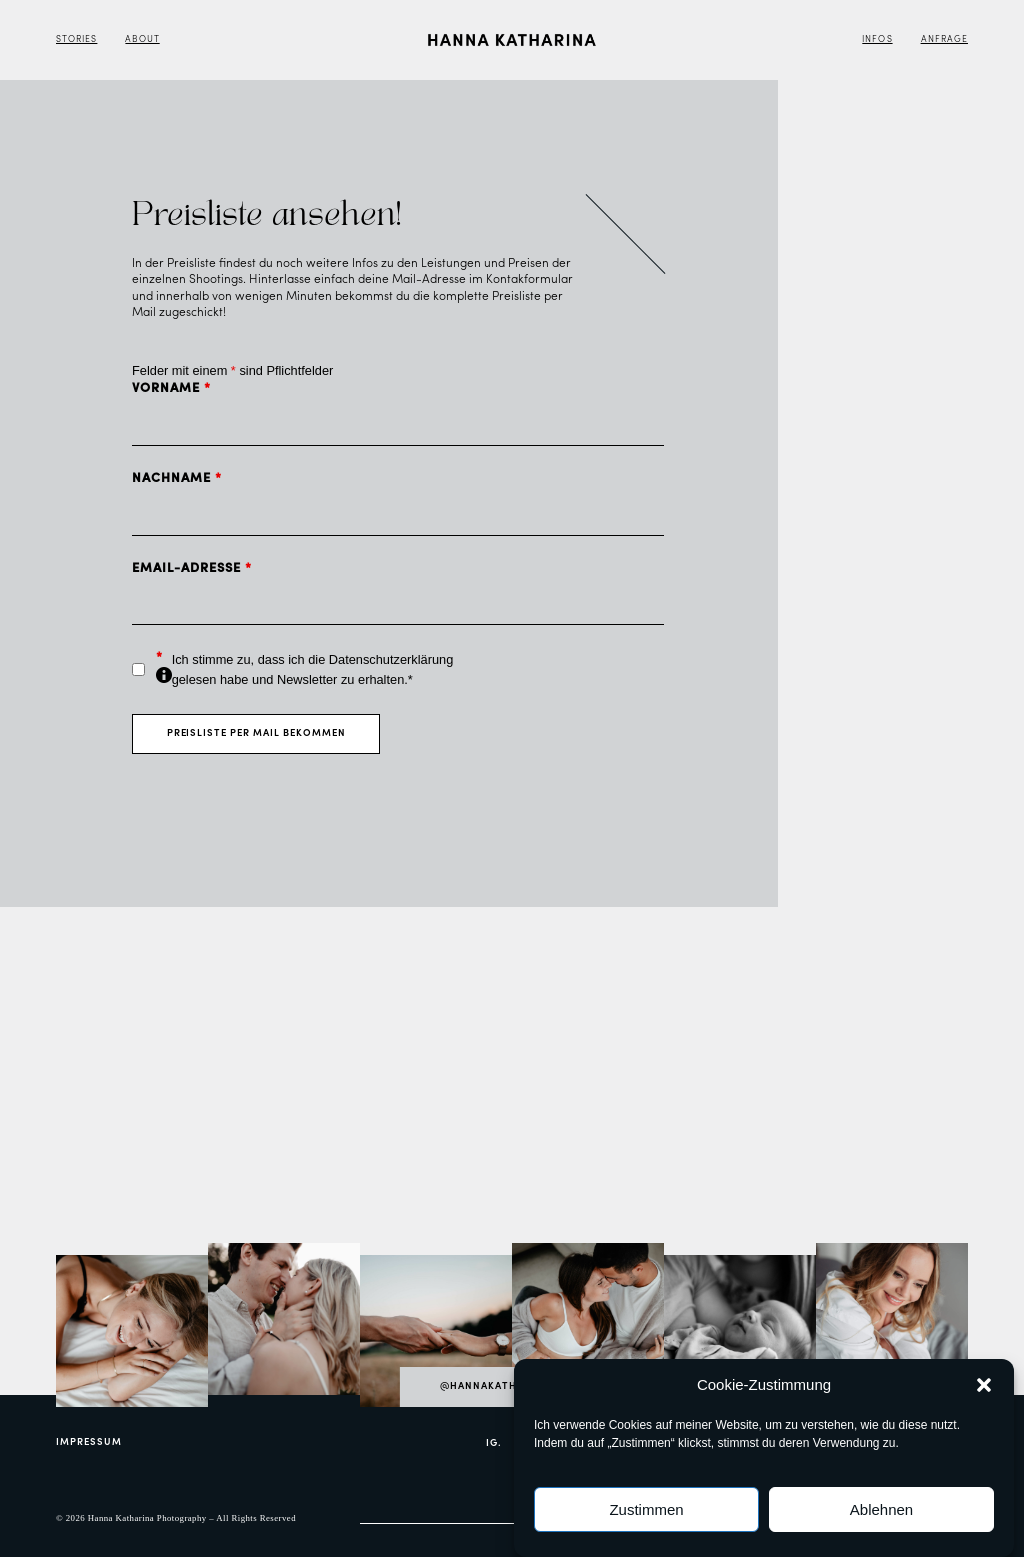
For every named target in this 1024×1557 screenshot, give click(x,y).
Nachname (177, 478)
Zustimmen (646, 1509)
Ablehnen (881, 1509)
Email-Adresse (192, 568)
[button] (984, 1385)
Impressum (89, 1442)
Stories (76, 39)
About (142, 39)
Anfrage (944, 39)
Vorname (171, 388)
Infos (877, 39)
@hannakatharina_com (512, 1386)
